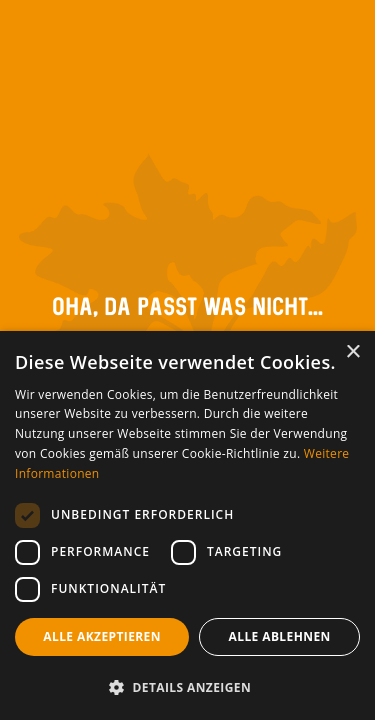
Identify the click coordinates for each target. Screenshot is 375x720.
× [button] (352, 352)
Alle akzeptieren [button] (102, 636)
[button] (187, 687)
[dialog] (187, 525)
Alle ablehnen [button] (280, 636)
